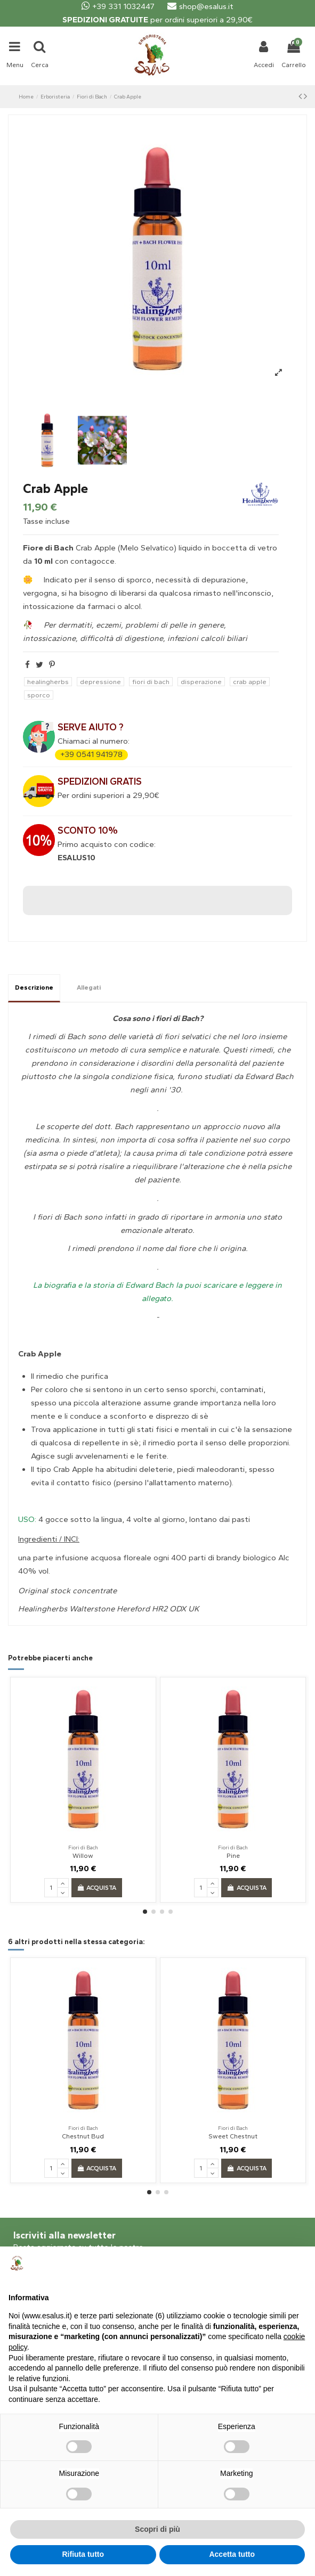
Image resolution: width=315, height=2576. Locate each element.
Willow (82, 1855)
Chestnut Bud (83, 2136)
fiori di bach (150, 682)
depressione (100, 682)
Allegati (89, 987)
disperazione (201, 682)
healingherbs (48, 682)
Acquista (96, 1887)
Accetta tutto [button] (232, 2554)
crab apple (249, 682)
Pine (233, 1855)
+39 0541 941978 (91, 754)
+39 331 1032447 (118, 6)
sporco (38, 695)
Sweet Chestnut (232, 2136)
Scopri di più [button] (157, 2529)
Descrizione (34, 987)
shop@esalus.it (200, 6)
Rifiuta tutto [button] (83, 2554)
